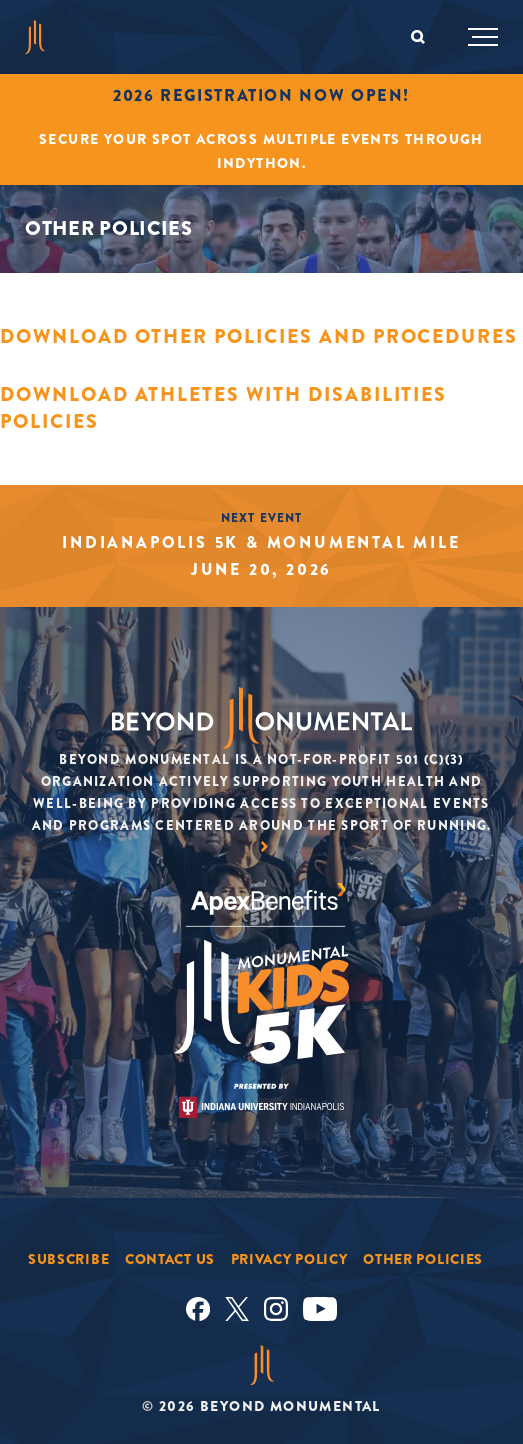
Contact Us (170, 1259)
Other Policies (423, 1259)
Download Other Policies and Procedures (259, 336)
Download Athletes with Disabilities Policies (223, 408)
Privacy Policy (289, 1259)
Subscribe (68, 1259)
